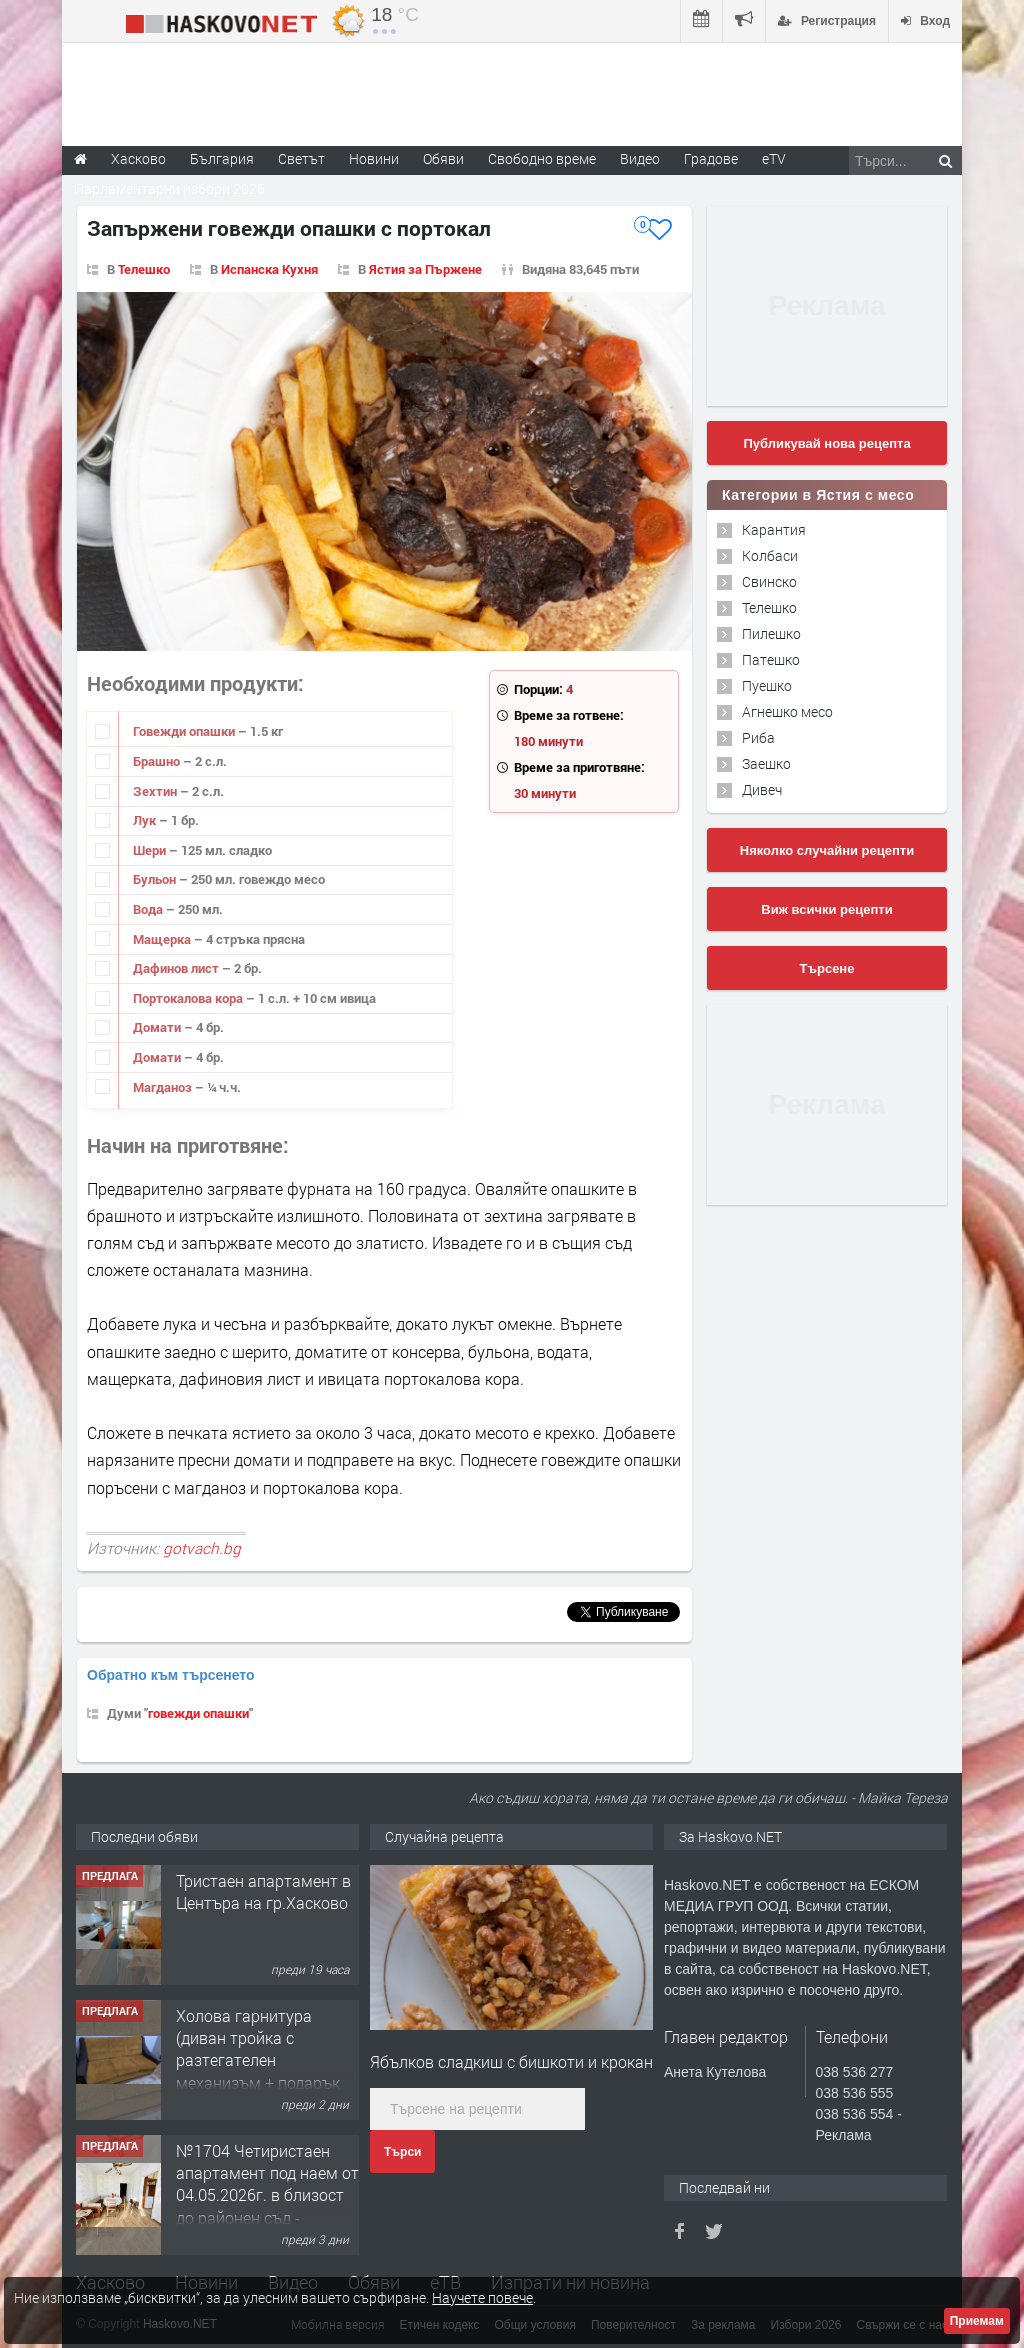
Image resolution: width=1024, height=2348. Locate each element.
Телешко (144, 269)
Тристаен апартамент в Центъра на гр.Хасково (263, 1891)
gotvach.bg (202, 1548)
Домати (158, 1027)
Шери (151, 850)
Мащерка (163, 939)
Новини (374, 158)
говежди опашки (198, 1713)
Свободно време (542, 158)
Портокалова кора (189, 998)
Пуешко (767, 685)
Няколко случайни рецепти (827, 850)
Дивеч (762, 789)
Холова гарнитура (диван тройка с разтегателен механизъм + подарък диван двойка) (258, 2060)
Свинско (769, 581)
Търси (402, 2152)
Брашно (158, 761)
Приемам (977, 2321)
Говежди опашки (185, 731)
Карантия (774, 529)
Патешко (771, 659)
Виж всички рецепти (826, 909)
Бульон (156, 879)
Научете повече (482, 2297)
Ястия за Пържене (425, 269)
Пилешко (771, 633)
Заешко (766, 763)
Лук (146, 820)
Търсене (827, 968)
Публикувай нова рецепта (826, 443)
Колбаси (770, 555)
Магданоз (164, 1087)
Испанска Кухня (269, 269)
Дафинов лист (177, 968)
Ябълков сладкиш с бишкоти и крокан (511, 2061)
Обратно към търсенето (171, 1675)
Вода (149, 909)
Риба (758, 737)
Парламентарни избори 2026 (169, 188)
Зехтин (156, 791)
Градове (711, 158)
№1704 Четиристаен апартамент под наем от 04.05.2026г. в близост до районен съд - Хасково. (267, 2195)
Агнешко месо (787, 711)
